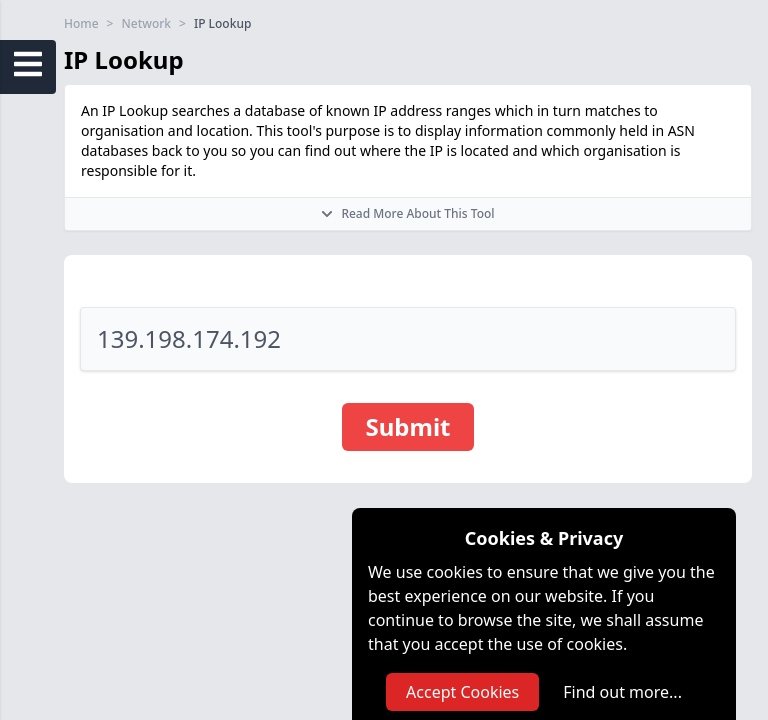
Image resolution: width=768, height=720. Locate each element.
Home (81, 24)
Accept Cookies (462, 692)
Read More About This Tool (407, 213)
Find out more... (622, 692)
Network (146, 24)
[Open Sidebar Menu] (28, 64)
